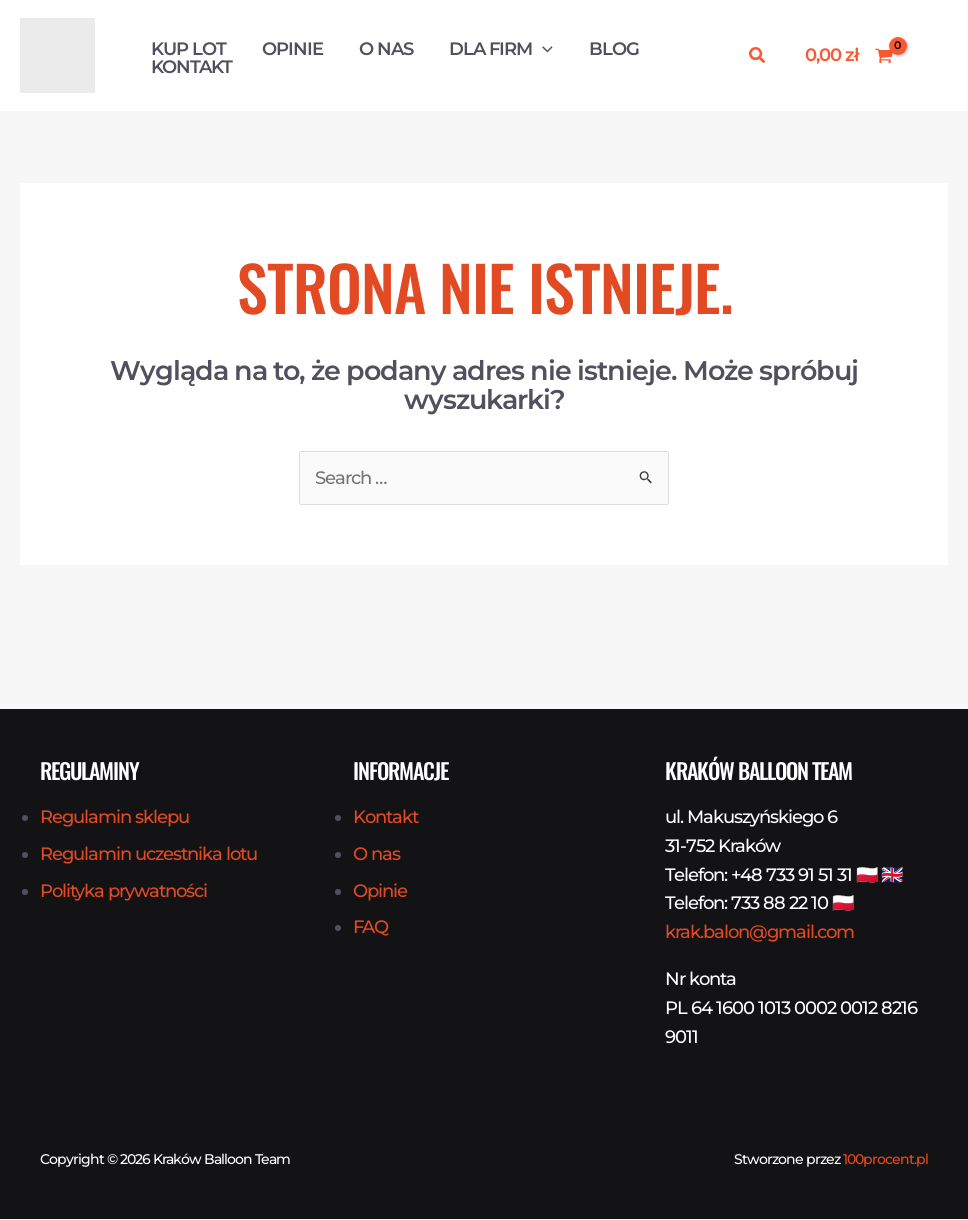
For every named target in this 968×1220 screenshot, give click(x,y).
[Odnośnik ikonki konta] (931, 56)
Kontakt (191, 67)
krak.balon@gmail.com (759, 933)
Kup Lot (188, 49)
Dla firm (501, 49)
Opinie (292, 49)
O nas (386, 49)
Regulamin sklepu (114, 818)
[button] (542, 49)
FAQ (370, 928)
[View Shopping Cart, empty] (849, 55)
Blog (614, 49)
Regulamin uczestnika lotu (148, 855)
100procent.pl (885, 1160)
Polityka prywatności (123, 891)
